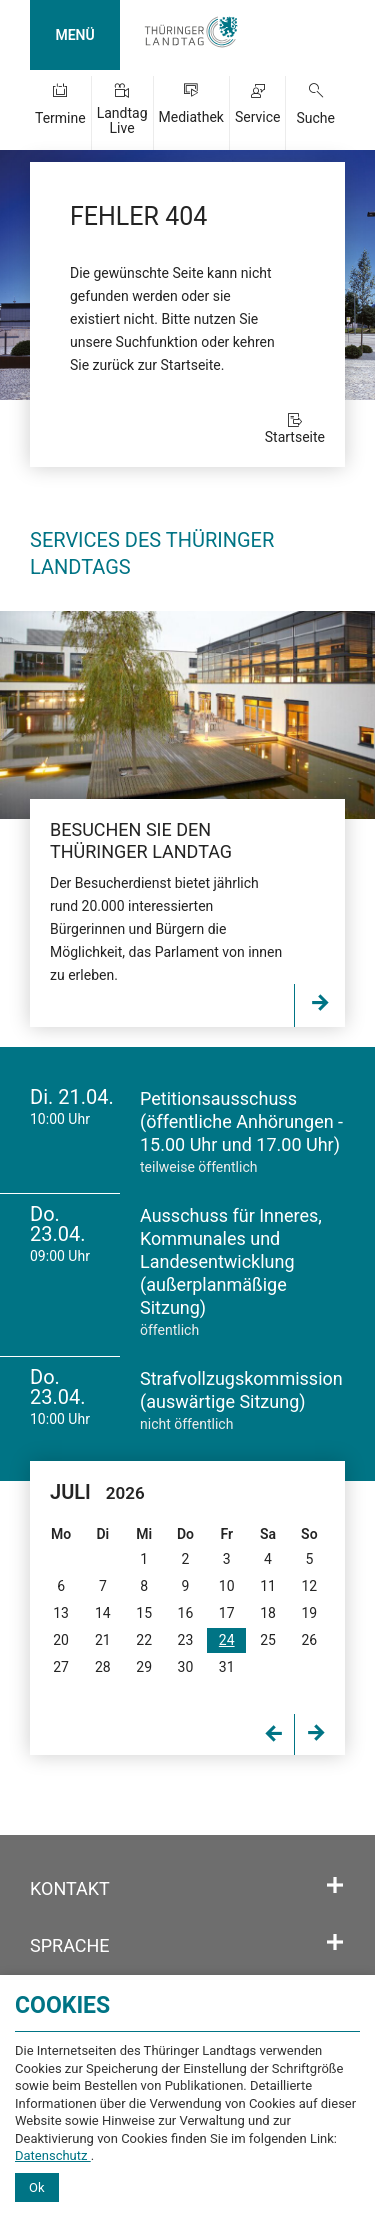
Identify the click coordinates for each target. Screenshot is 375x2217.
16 (186, 1613)
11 (268, 1586)
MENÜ (74, 35)
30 (186, 1667)
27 (61, 1667)
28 (103, 1667)
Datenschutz (53, 2155)
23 (186, 1640)
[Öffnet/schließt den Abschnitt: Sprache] (335, 1943)
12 (309, 1586)
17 (227, 1613)
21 (103, 1640)
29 (144, 1667)
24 (227, 1640)
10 (227, 1586)
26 (309, 1640)
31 (227, 1667)
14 (103, 1613)
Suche (315, 118)
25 (268, 1640)
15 (144, 1613)
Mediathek (191, 117)
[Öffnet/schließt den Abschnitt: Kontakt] (335, 1886)
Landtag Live (122, 120)
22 (144, 1640)
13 (61, 1613)
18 (268, 1613)
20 (61, 1640)
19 (309, 1613)
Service (258, 117)
